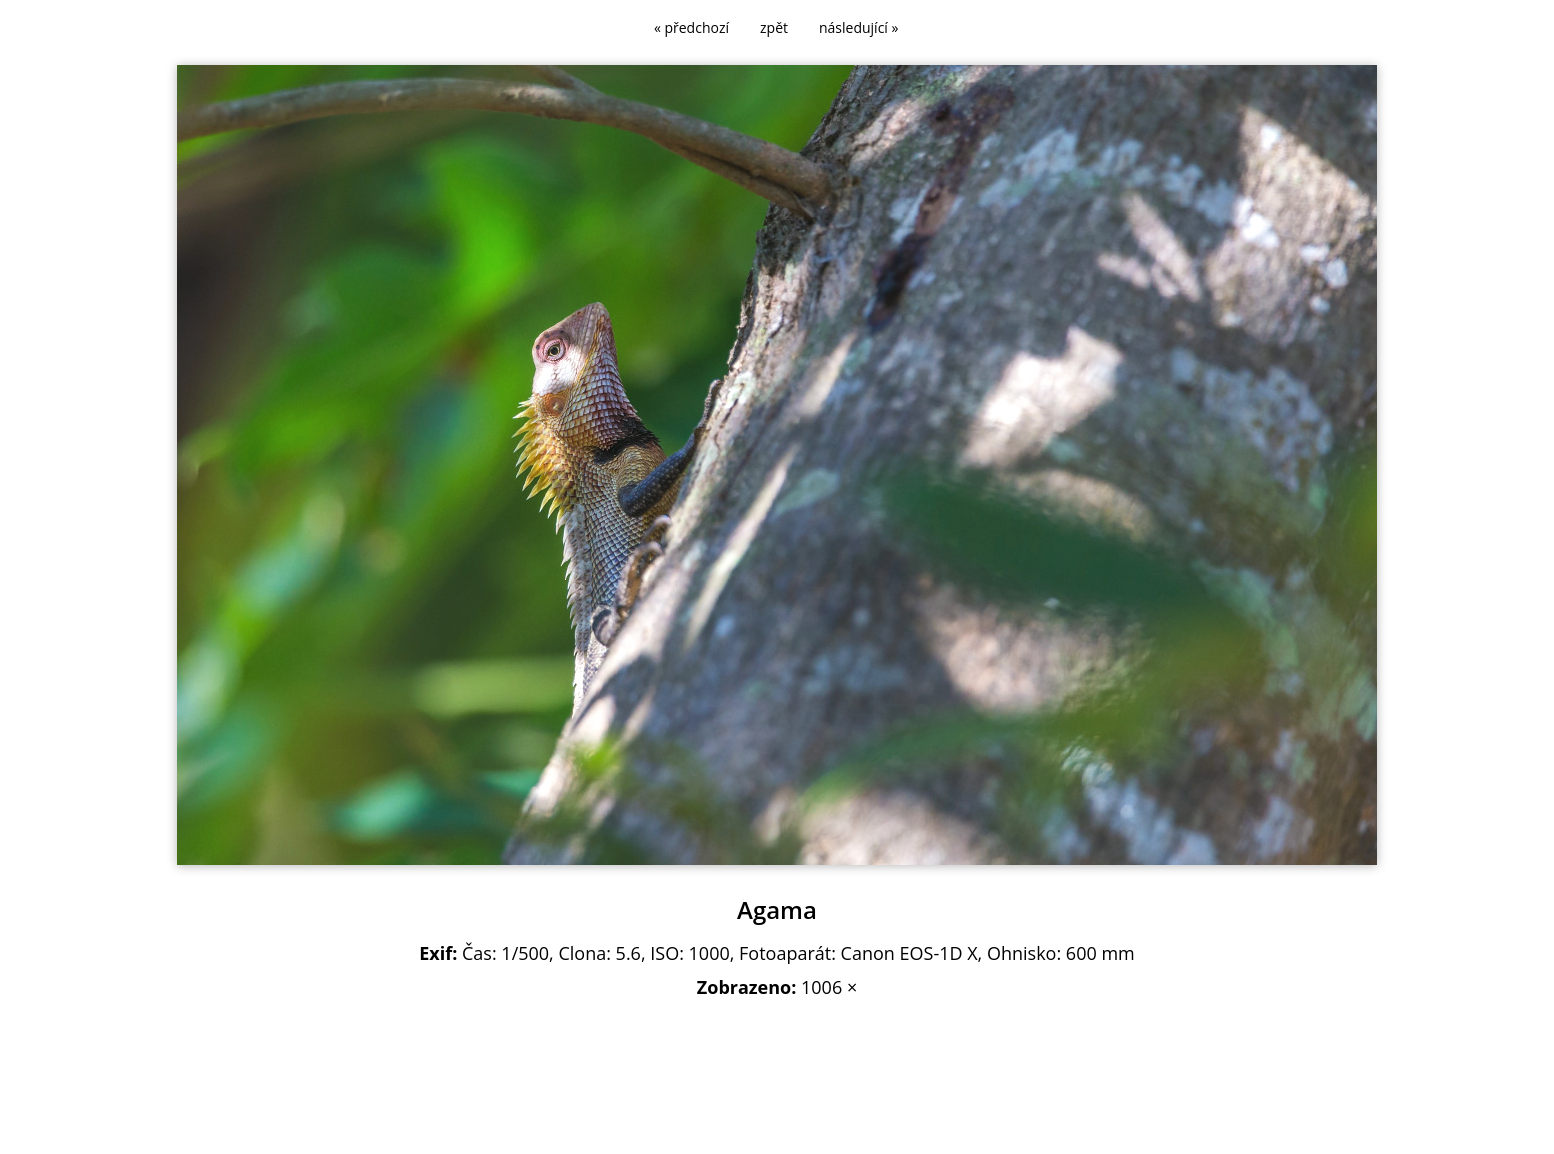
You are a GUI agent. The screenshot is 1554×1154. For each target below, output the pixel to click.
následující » (858, 27)
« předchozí (691, 27)
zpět (774, 27)
